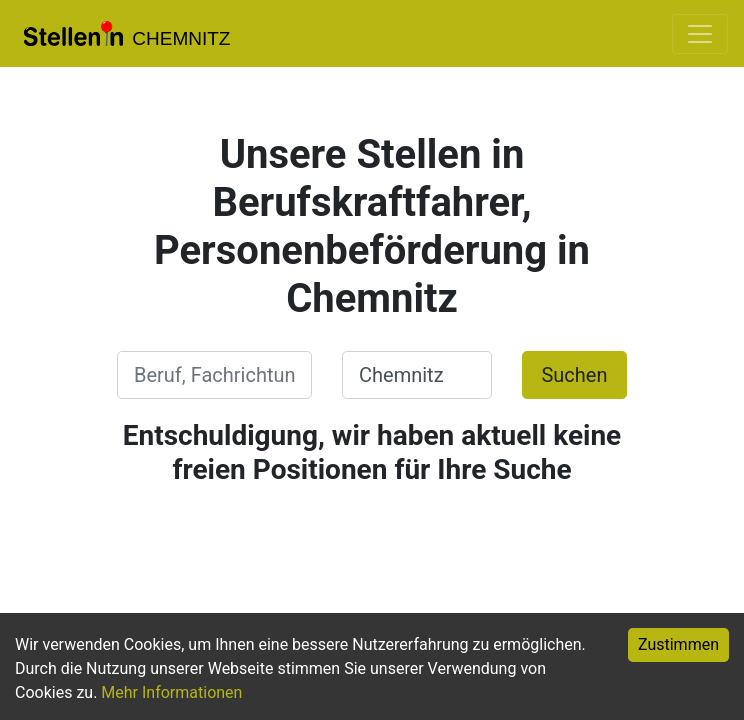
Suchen (574, 375)
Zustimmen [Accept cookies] (678, 644)
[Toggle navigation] (700, 34)
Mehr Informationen (171, 692)
